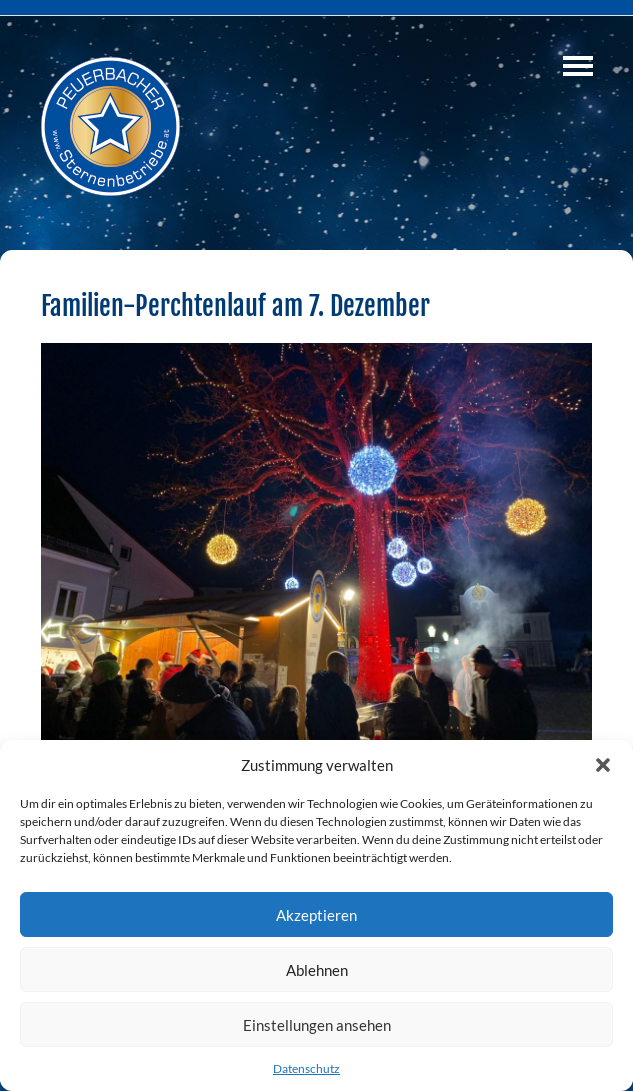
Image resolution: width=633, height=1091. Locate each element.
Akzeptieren (316, 915)
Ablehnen (317, 970)
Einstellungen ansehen (317, 1025)
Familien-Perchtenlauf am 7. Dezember (235, 306)
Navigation (578, 66)
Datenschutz (306, 1068)
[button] (603, 765)
